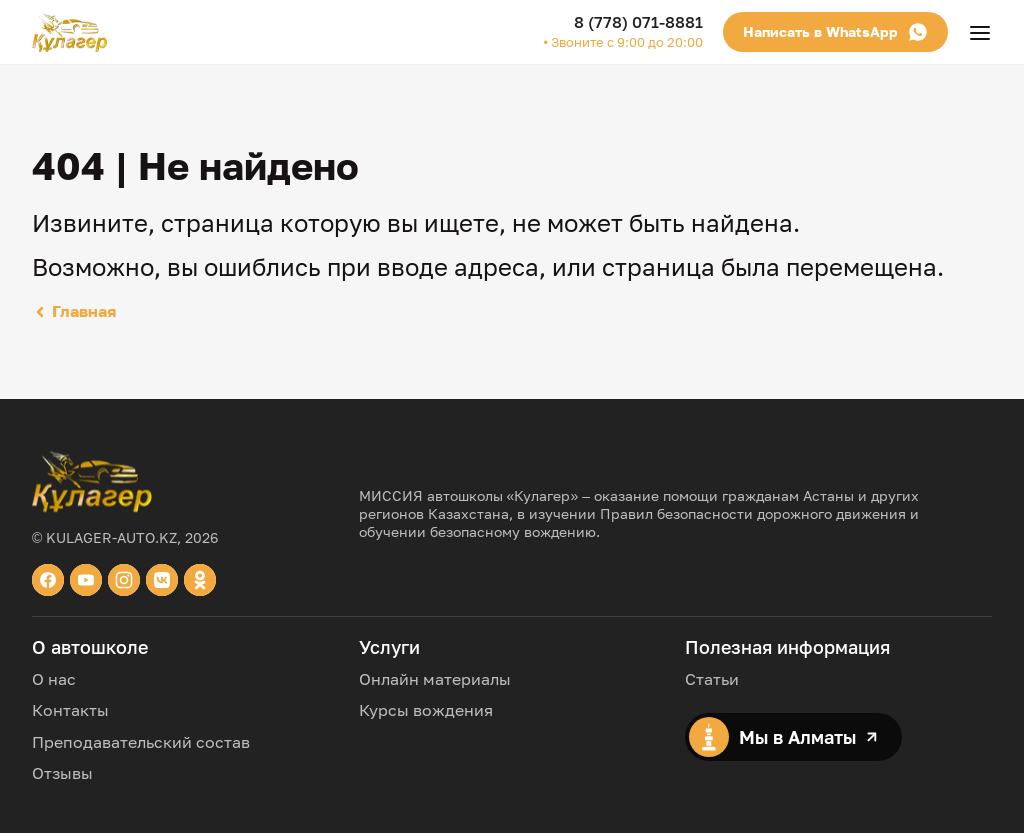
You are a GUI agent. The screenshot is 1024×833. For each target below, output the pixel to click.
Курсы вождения (426, 710)
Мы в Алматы (783, 737)
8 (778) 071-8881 (638, 22)
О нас (54, 679)
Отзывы (62, 773)
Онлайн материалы (435, 679)
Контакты (70, 710)
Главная (74, 311)
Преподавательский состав (141, 742)
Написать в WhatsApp (835, 32)
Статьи (712, 679)
